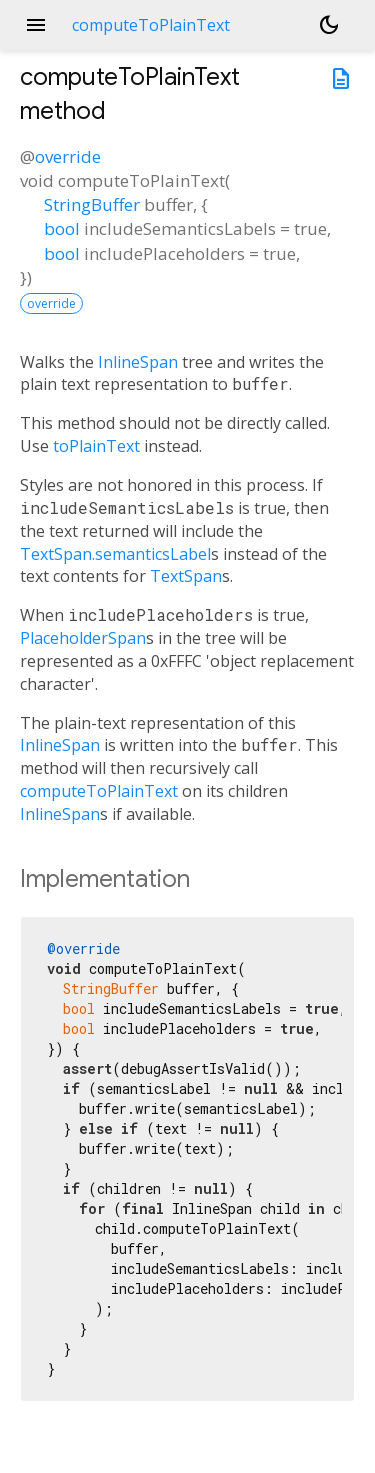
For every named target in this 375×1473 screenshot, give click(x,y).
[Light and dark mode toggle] (329, 25)
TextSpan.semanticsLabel (115, 554)
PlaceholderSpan (83, 638)
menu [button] (36, 25)
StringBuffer (92, 204)
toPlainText (96, 446)
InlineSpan (138, 362)
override (68, 156)
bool (62, 228)
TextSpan (186, 576)
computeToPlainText (99, 791)
